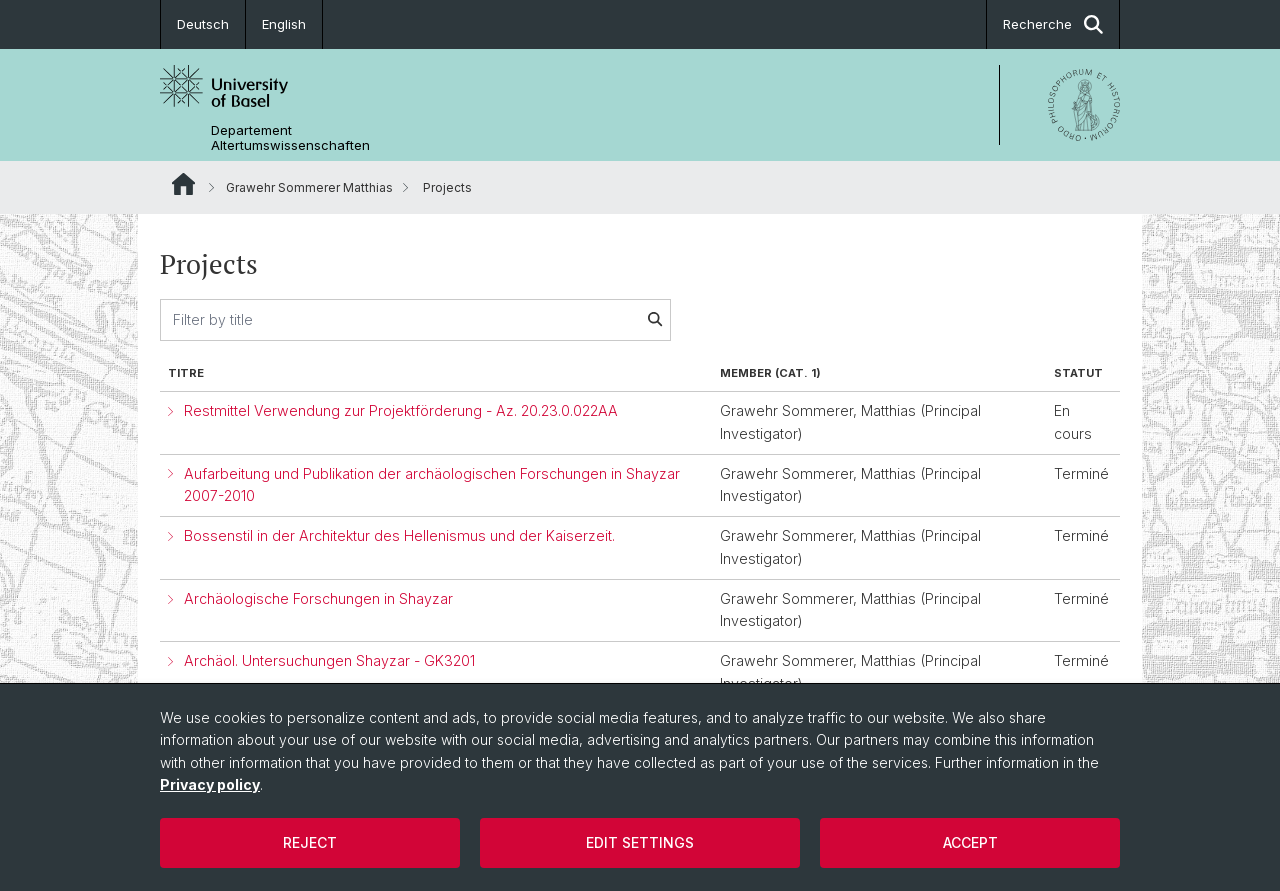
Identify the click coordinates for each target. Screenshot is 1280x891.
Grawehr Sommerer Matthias (309, 187)
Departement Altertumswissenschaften (290, 138)
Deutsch (203, 24)
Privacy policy (210, 784)
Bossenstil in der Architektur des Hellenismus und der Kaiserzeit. (399, 535)
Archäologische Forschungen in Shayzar (318, 598)
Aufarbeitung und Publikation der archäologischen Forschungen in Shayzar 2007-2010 (432, 485)
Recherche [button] (1053, 24)
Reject (310, 842)
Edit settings (640, 842)
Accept (970, 842)
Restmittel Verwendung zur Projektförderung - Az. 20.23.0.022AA (401, 410)
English (284, 24)
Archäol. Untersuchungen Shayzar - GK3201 (329, 660)
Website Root (183, 184)
